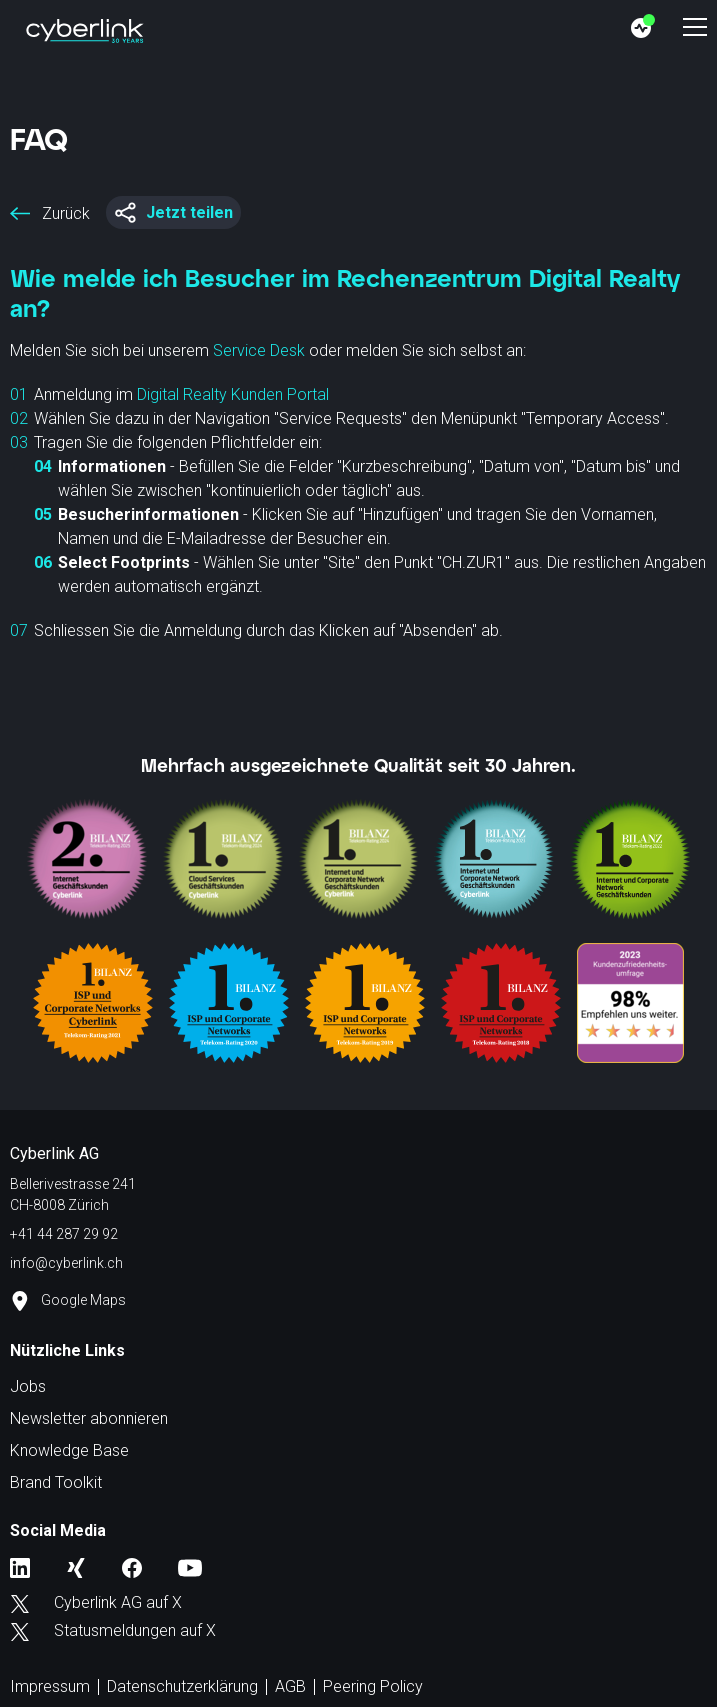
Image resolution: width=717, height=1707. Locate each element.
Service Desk (259, 350)
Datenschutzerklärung (182, 1686)
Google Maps (68, 1301)
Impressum (50, 1686)
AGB (290, 1686)
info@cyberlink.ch (66, 1263)
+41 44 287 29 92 (64, 1234)
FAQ (39, 138)
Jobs (28, 1386)
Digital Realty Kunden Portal (233, 394)
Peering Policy (373, 1686)
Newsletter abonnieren (89, 1418)
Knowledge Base (69, 1450)
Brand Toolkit (56, 1482)
